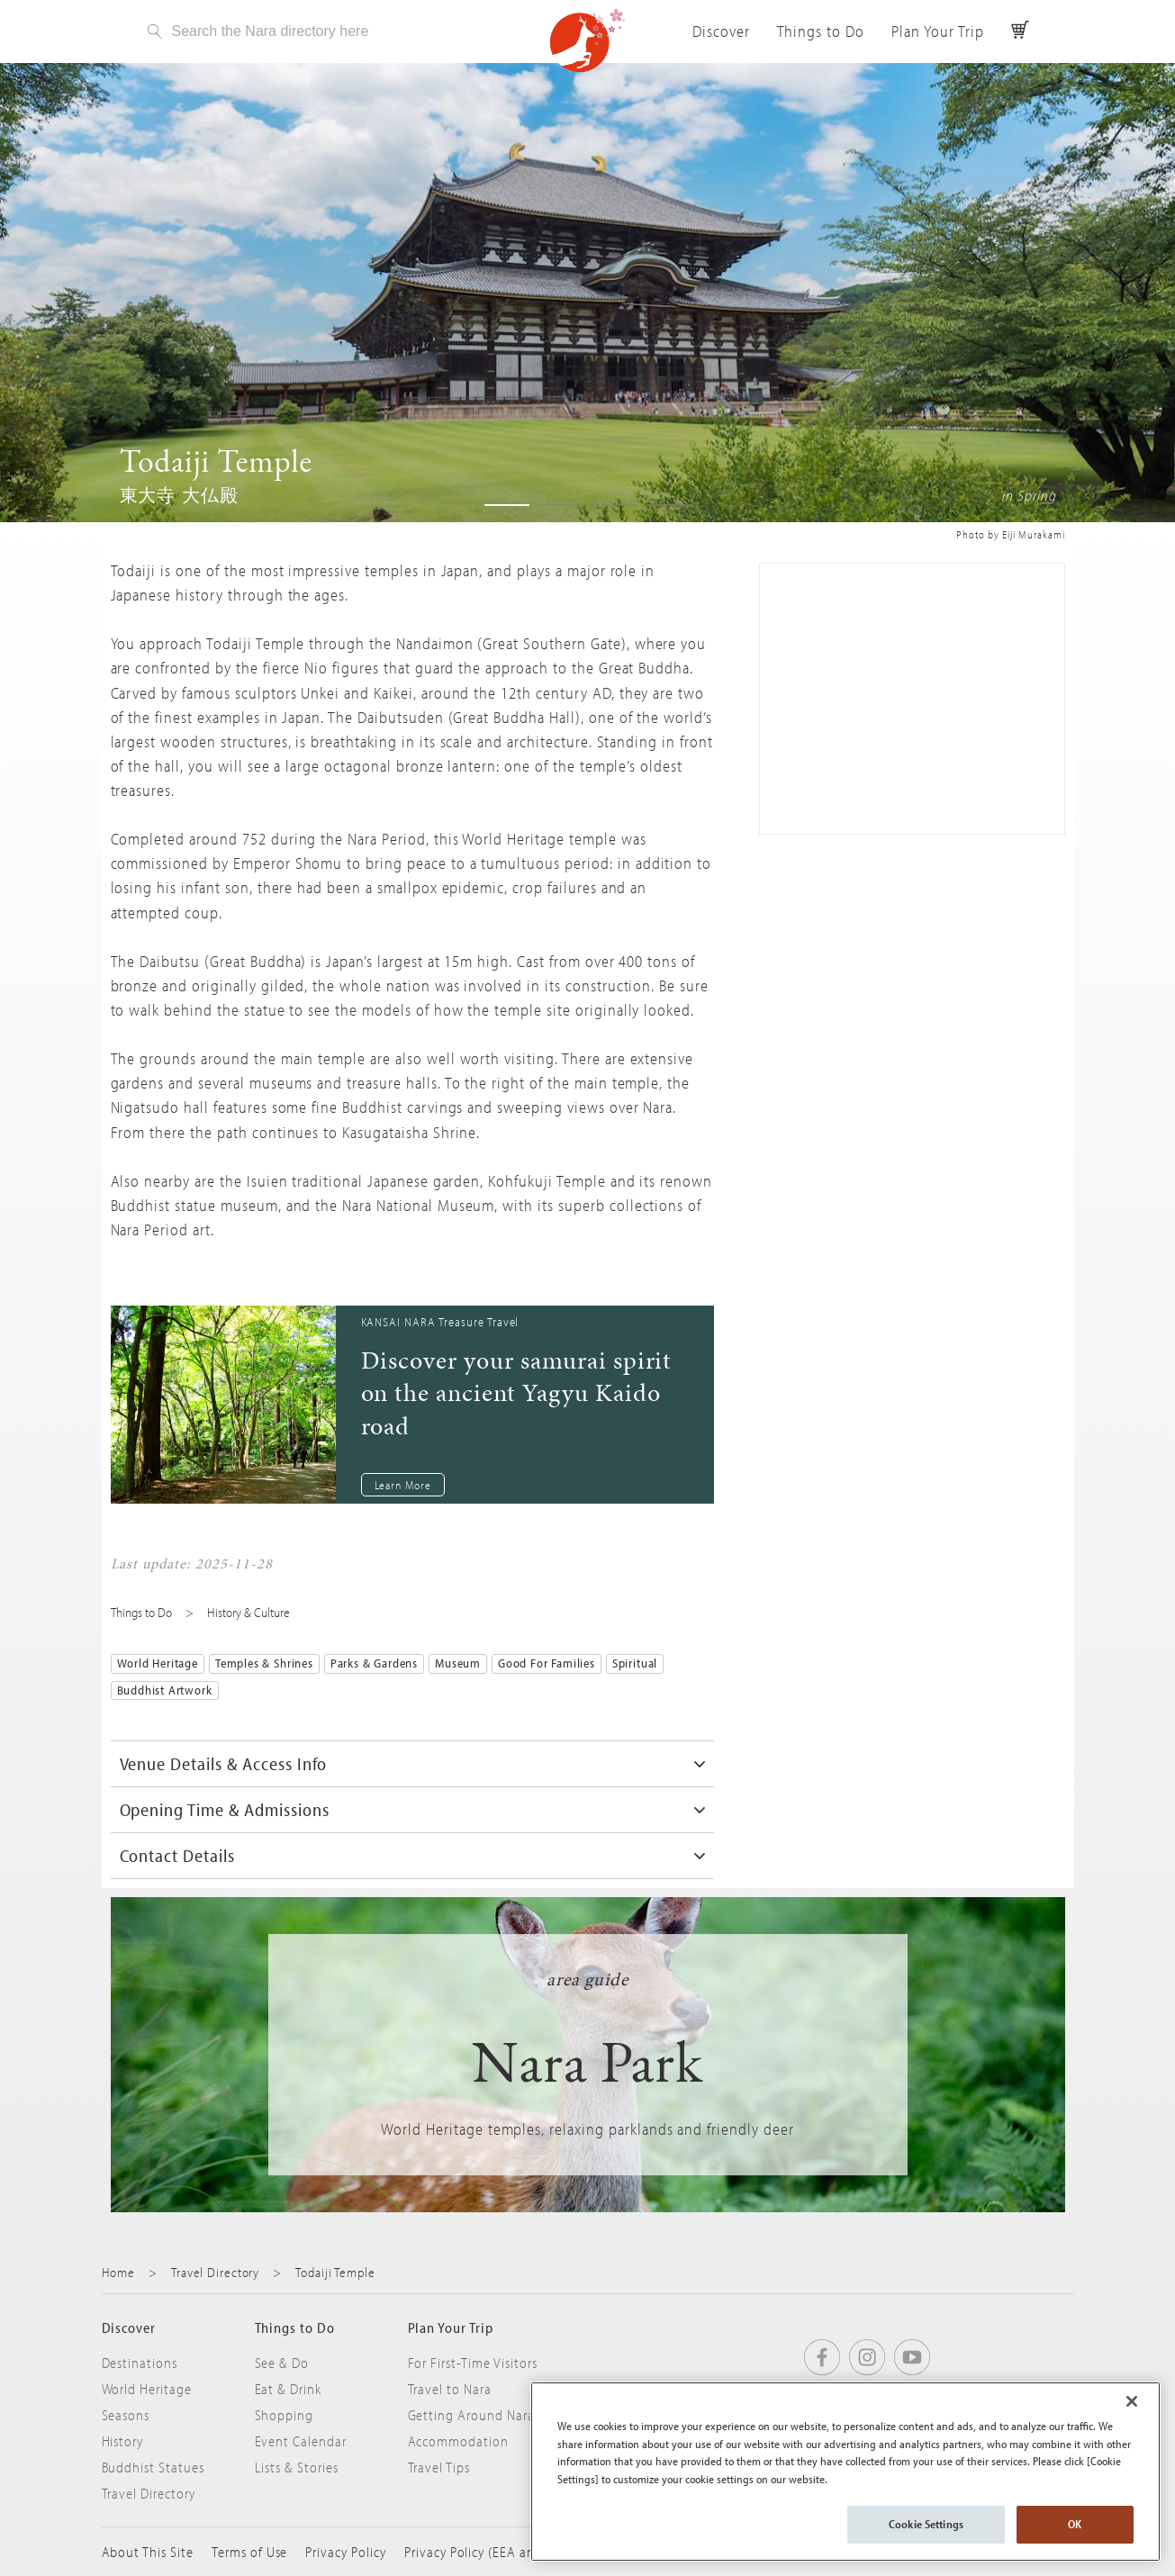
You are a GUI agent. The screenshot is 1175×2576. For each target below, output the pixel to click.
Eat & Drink (288, 2389)
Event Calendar (301, 2441)
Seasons (126, 2415)
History (123, 2441)
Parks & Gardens (374, 1663)
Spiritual (634, 1663)
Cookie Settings (926, 2524)
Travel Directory (215, 2272)
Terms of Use (250, 2552)
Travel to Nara (450, 2389)
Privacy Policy (345, 2552)
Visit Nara (588, 40)
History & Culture (248, 1612)
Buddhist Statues (153, 2467)
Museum (458, 1663)
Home (119, 2272)
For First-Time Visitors (473, 2363)
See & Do (282, 2363)
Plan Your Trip (937, 31)
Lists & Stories (297, 2467)
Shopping (284, 2415)
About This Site (148, 2552)
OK (1074, 2524)
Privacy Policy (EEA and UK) (485, 2552)
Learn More (403, 1485)
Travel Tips (439, 2467)
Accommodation (458, 2441)
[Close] (1132, 2401)
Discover (721, 31)
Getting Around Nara (471, 2415)
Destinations (140, 2363)
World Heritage (157, 1663)
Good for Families (546, 1663)
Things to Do (821, 31)
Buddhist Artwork (164, 1690)
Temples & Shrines (264, 1663)
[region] (845, 2472)
